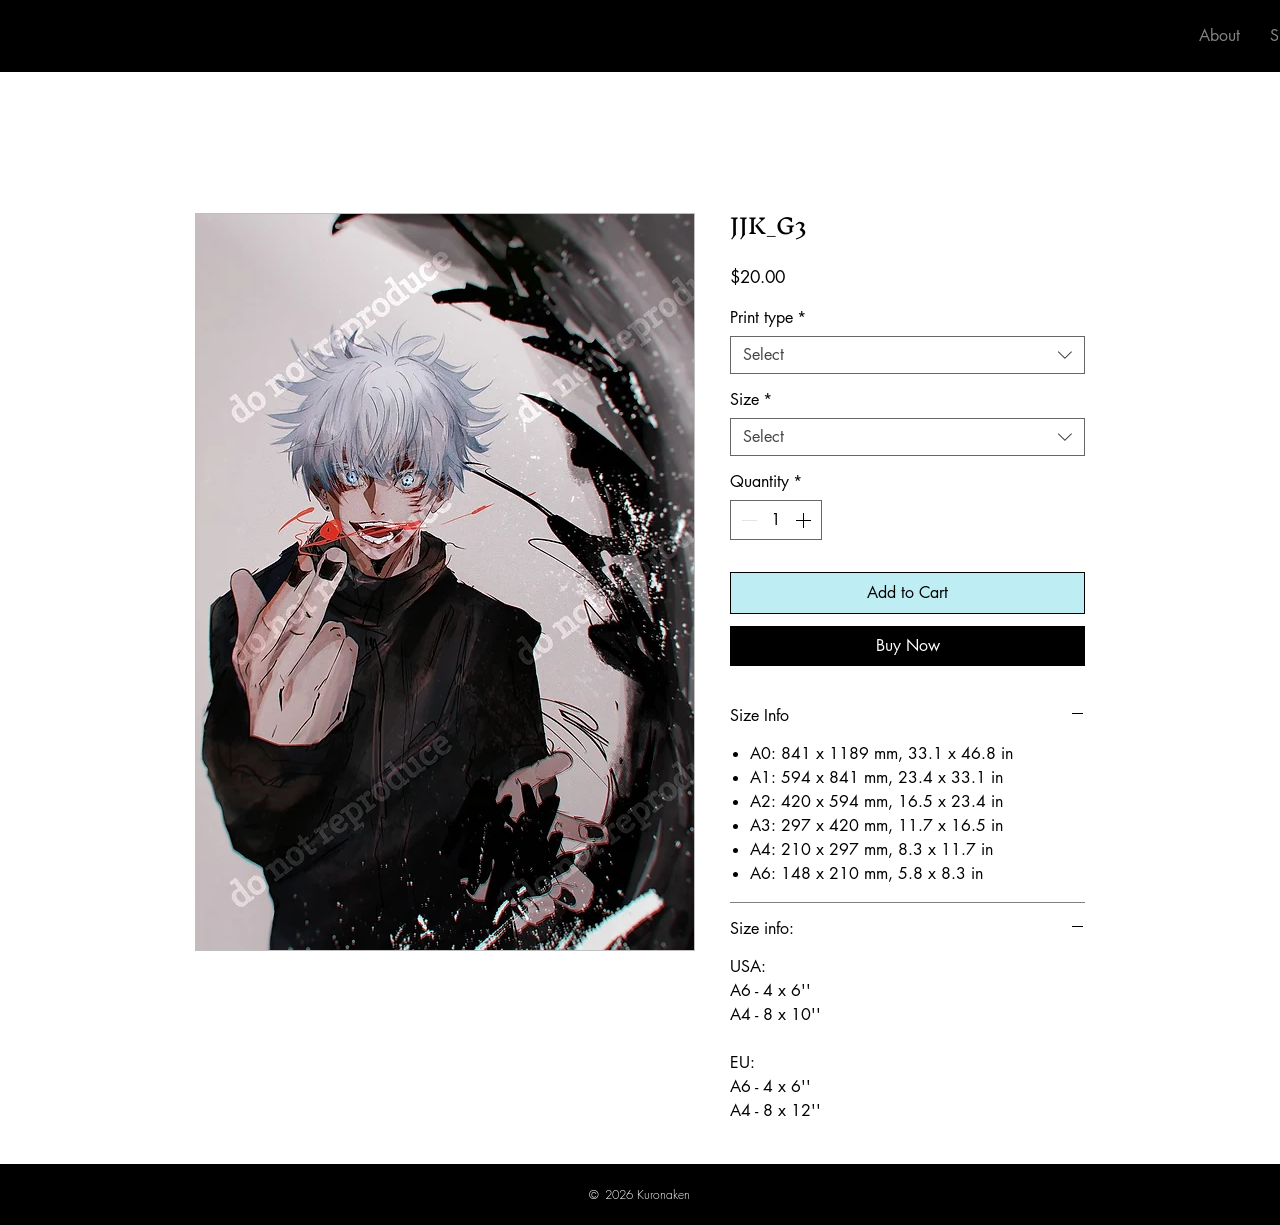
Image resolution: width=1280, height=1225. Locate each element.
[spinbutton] (776, 520)
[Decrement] (747, 520)
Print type (768, 318)
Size (751, 400)
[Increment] (805, 520)
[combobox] (907, 355)
